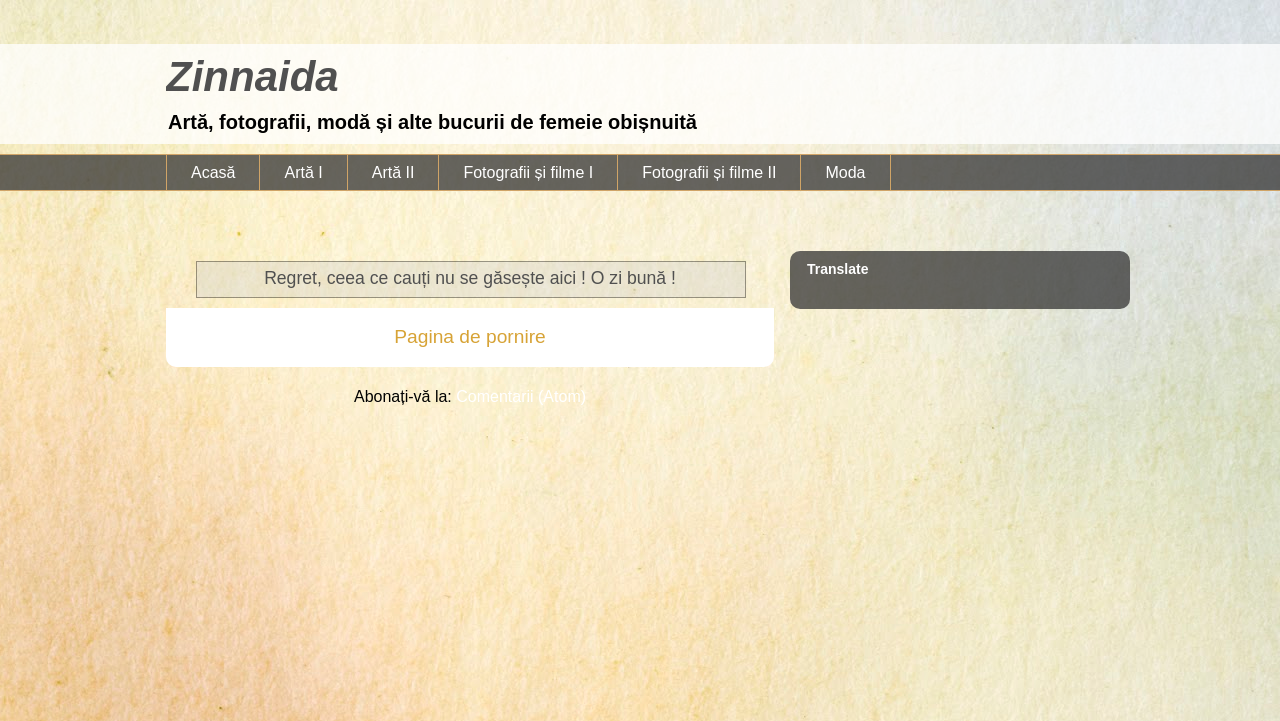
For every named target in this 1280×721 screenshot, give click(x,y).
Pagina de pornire (469, 336)
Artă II (393, 172)
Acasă (213, 172)
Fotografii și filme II (709, 172)
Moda (845, 172)
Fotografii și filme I (528, 172)
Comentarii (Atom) (521, 396)
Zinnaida (252, 76)
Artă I (303, 172)
